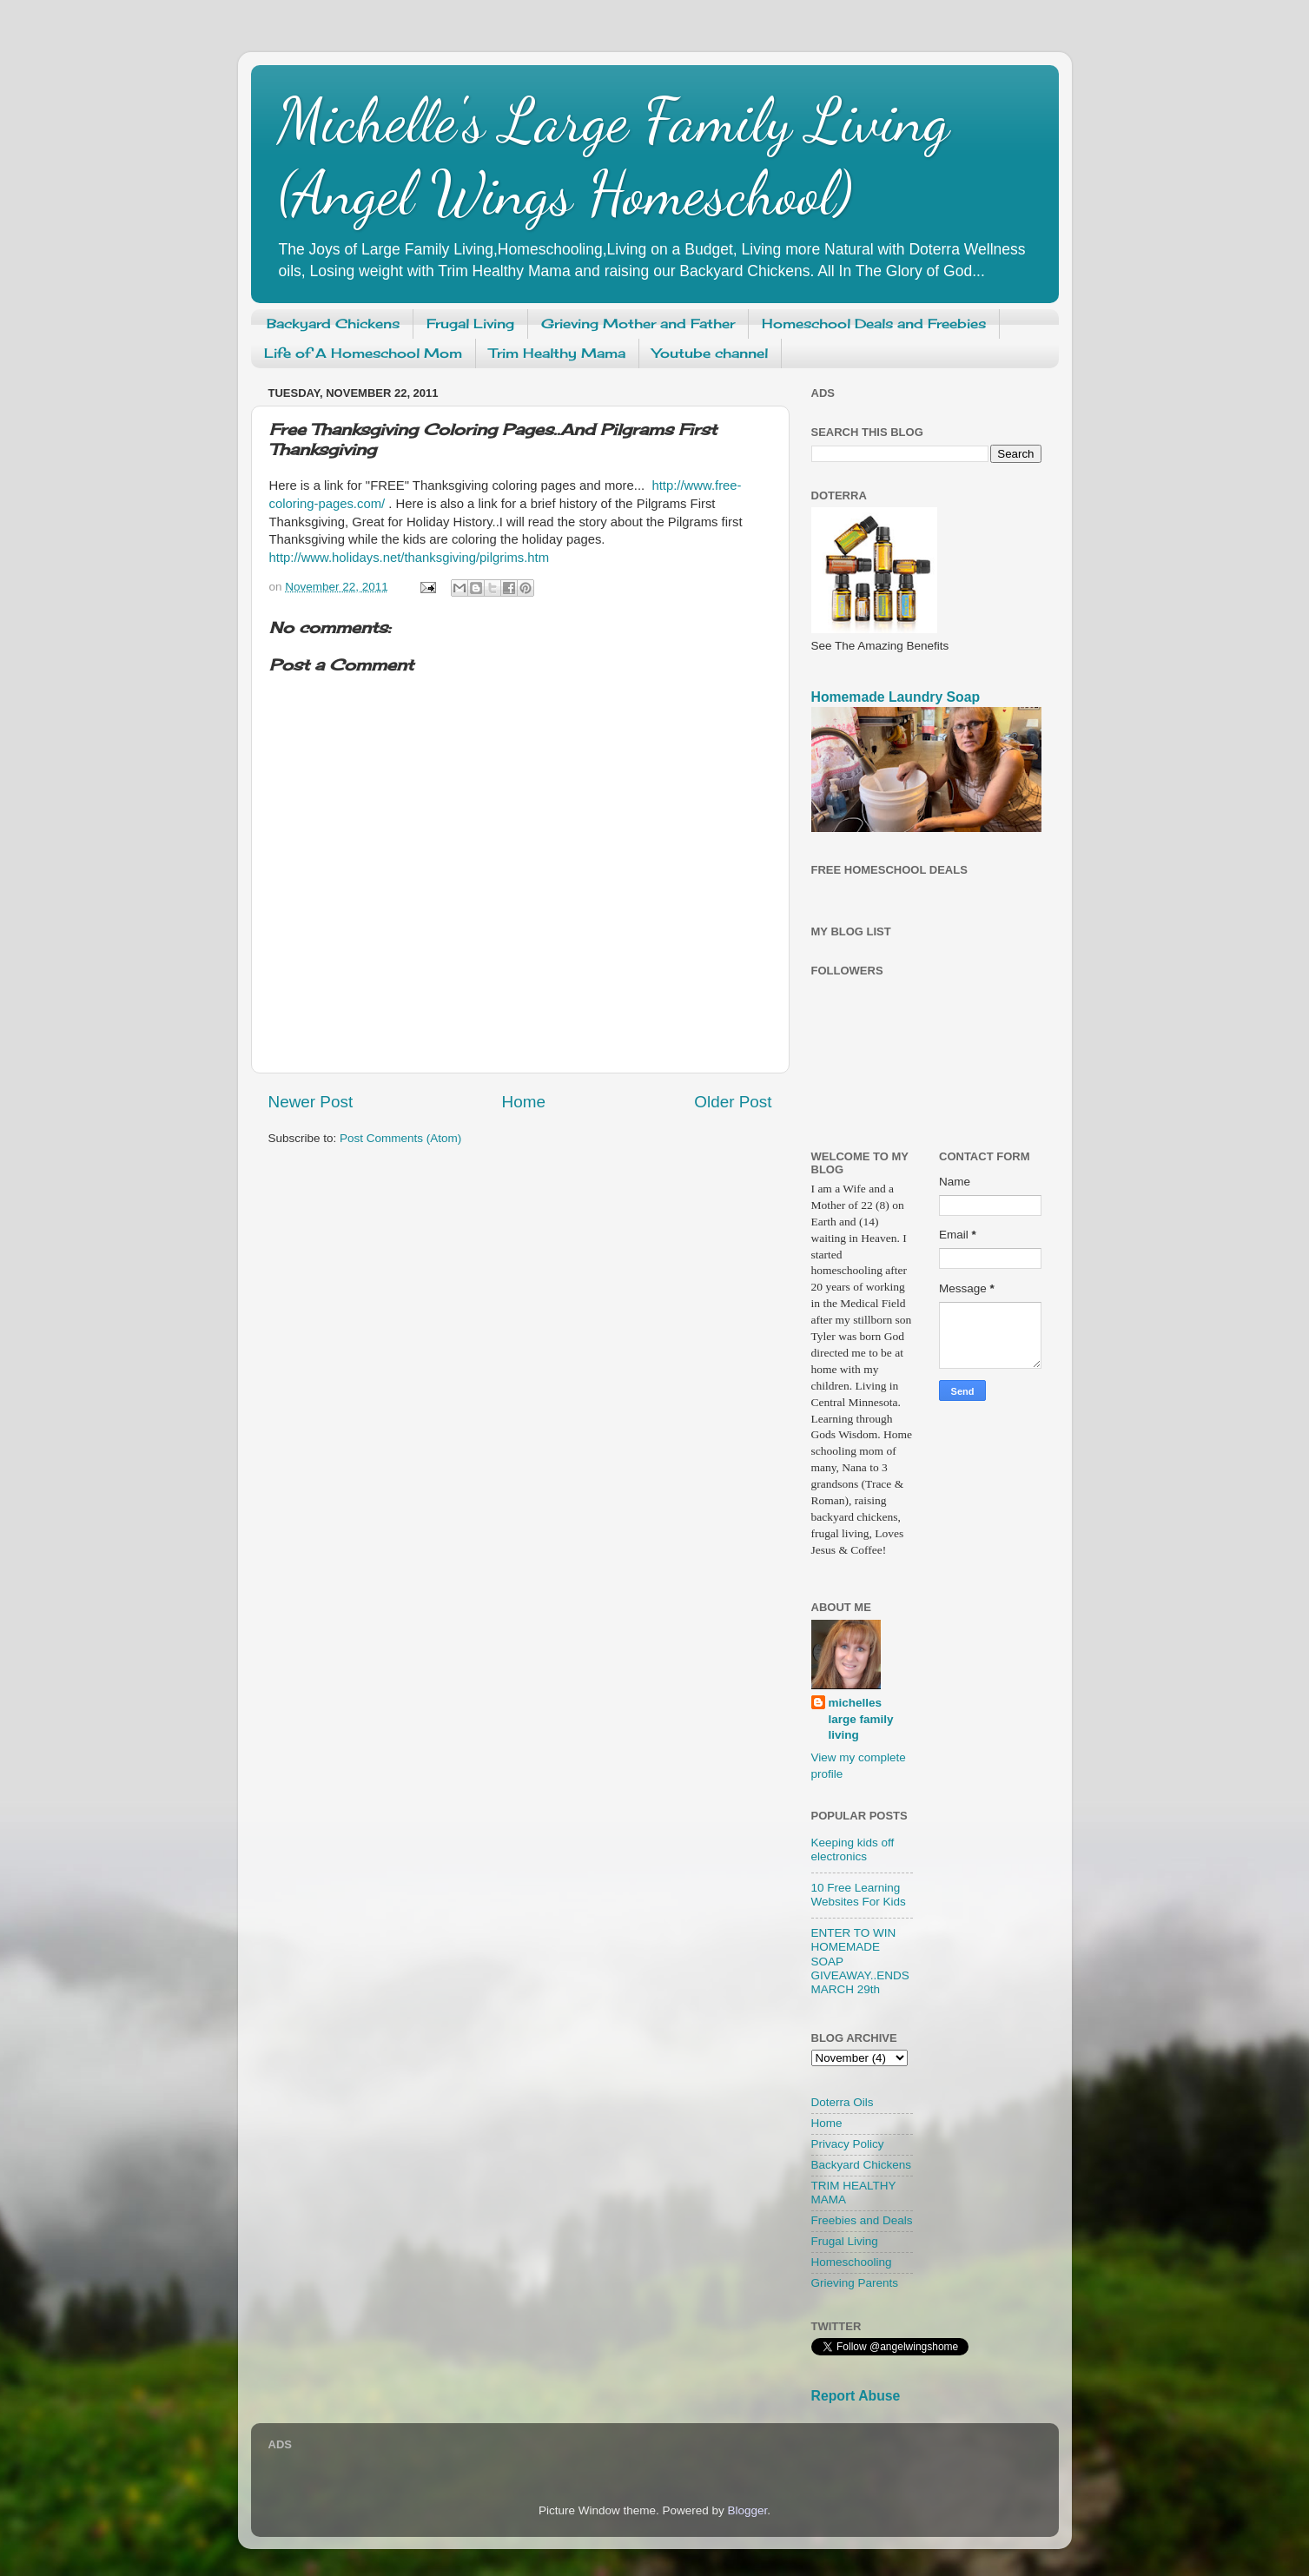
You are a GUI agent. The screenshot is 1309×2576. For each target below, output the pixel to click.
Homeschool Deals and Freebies (874, 323)
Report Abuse (856, 2395)
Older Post (732, 1102)
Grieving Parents (855, 2282)
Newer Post (311, 1102)
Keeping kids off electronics (853, 1849)
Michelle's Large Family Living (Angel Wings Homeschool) (613, 157)
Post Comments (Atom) (400, 1138)
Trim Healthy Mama (557, 353)
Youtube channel (710, 353)
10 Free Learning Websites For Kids (858, 1894)
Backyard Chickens (333, 323)
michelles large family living (861, 1719)
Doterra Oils (842, 2102)
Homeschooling (851, 2262)
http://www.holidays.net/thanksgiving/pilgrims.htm (409, 558)
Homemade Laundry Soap (896, 697)
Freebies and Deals (862, 2220)
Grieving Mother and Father (638, 323)
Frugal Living (470, 323)
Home (523, 1102)
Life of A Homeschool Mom (363, 353)
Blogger (748, 2510)
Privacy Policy (847, 2143)
